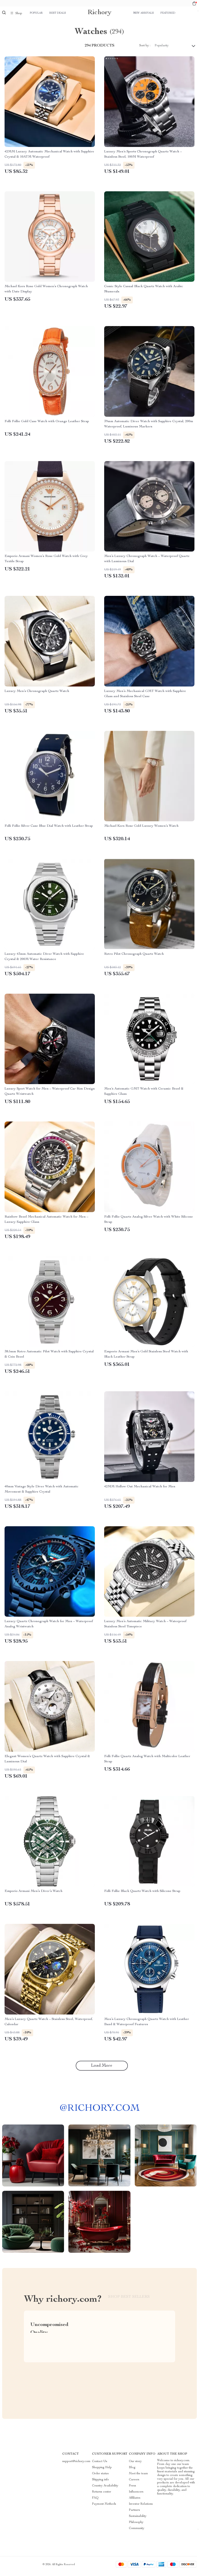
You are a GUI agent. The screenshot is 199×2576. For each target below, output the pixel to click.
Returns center (101, 2495)
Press (132, 2489)
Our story (135, 2464)
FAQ (95, 2501)
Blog (132, 2471)
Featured (167, 13)
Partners (134, 2513)
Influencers (136, 2495)
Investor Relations (141, 2507)
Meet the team (138, 2477)
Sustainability (137, 2519)
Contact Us (99, 2464)
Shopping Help (102, 2471)
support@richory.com (76, 2464)
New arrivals (143, 13)
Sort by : (144, 49)
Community (136, 2531)
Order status (100, 2477)
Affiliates (134, 2501)
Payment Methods (104, 2507)
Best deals (57, 13)
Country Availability (105, 2489)
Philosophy (136, 2525)
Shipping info (100, 2483)
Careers (134, 2483)
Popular (36, 13)
